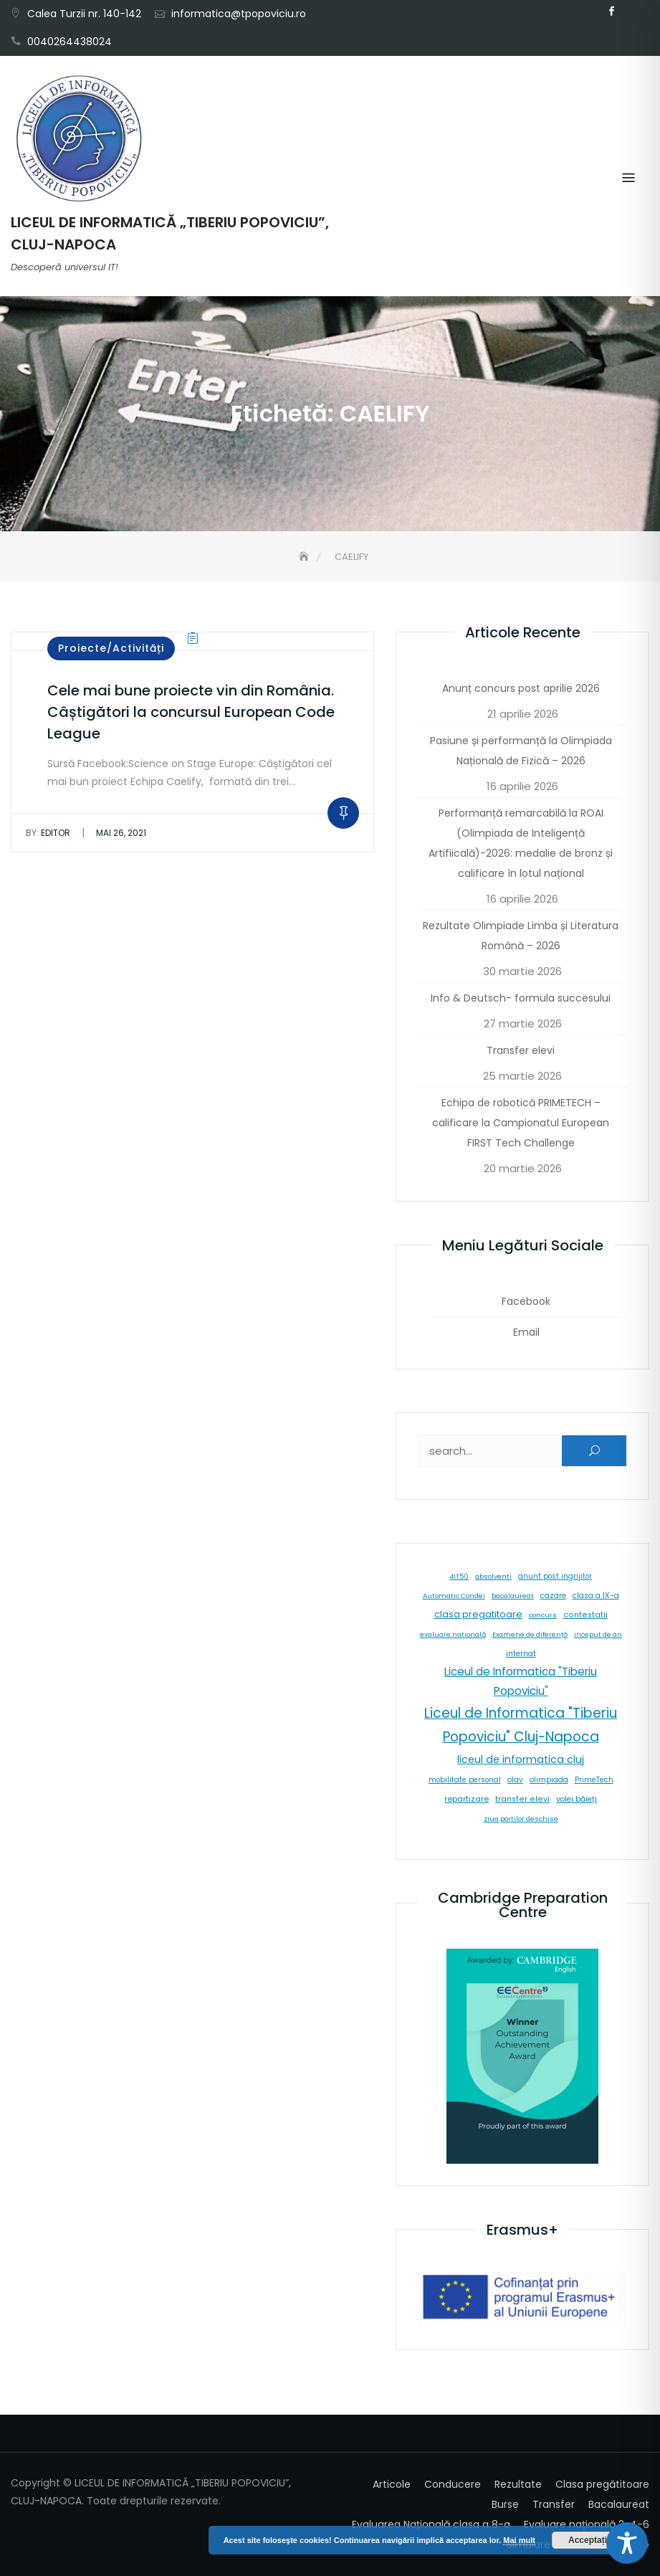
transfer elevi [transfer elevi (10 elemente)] (522, 1799)
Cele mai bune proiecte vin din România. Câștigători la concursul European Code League (191, 711)
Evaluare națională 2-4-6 (586, 2524)
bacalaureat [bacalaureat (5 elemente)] (513, 1595)
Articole (392, 2484)
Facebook (611, 11)
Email (632, 11)
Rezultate (518, 2484)
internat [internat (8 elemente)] (521, 1653)
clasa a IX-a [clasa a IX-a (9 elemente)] (596, 1595)
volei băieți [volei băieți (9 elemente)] (576, 1799)
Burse (505, 2504)
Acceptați (587, 2540)
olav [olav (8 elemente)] (515, 1779)
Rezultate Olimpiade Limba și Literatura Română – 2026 (520, 935)
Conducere (452, 2484)
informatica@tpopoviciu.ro (238, 13)
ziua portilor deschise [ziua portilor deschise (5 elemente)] (521, 1818)
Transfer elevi (521, 1050)
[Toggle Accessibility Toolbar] (627, 2543)
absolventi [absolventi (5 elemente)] (493, 1576)
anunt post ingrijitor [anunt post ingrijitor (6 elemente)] (555, 1576)
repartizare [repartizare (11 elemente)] (466, 1799)
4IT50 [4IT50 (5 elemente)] (459, 1576)
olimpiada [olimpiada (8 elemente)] (549, 1779)
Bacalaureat (618, 2504)
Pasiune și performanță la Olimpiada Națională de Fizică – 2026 (521, 750)
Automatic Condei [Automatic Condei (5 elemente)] (454, 1595)
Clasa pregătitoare (602, 2484)
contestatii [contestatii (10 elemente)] (585, 1615)
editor (48, 833)
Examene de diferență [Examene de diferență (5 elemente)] (530, 1634)
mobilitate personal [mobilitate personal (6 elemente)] (465, 1779)
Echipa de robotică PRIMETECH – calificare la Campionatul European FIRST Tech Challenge (520, 1122)
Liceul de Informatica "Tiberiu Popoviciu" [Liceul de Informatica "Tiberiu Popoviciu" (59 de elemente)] (520, 1681)
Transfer (553, 2504)
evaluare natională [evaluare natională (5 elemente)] (453, 1634)
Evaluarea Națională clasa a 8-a (431, 2524)
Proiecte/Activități (111, 648)
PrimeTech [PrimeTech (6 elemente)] (594, 1779)
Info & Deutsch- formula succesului (521, 998)
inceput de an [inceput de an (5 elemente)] (598, 1634)
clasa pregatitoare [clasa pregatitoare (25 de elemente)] (478, 1614)
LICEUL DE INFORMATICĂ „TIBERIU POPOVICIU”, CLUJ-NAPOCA (170, 233)
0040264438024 (69, 41)
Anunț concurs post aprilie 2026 (521, 688)
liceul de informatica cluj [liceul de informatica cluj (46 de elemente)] (520, 1759)
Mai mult (519, 2540)
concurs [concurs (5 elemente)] (543, 1615)
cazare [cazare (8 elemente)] (553, 1595)
